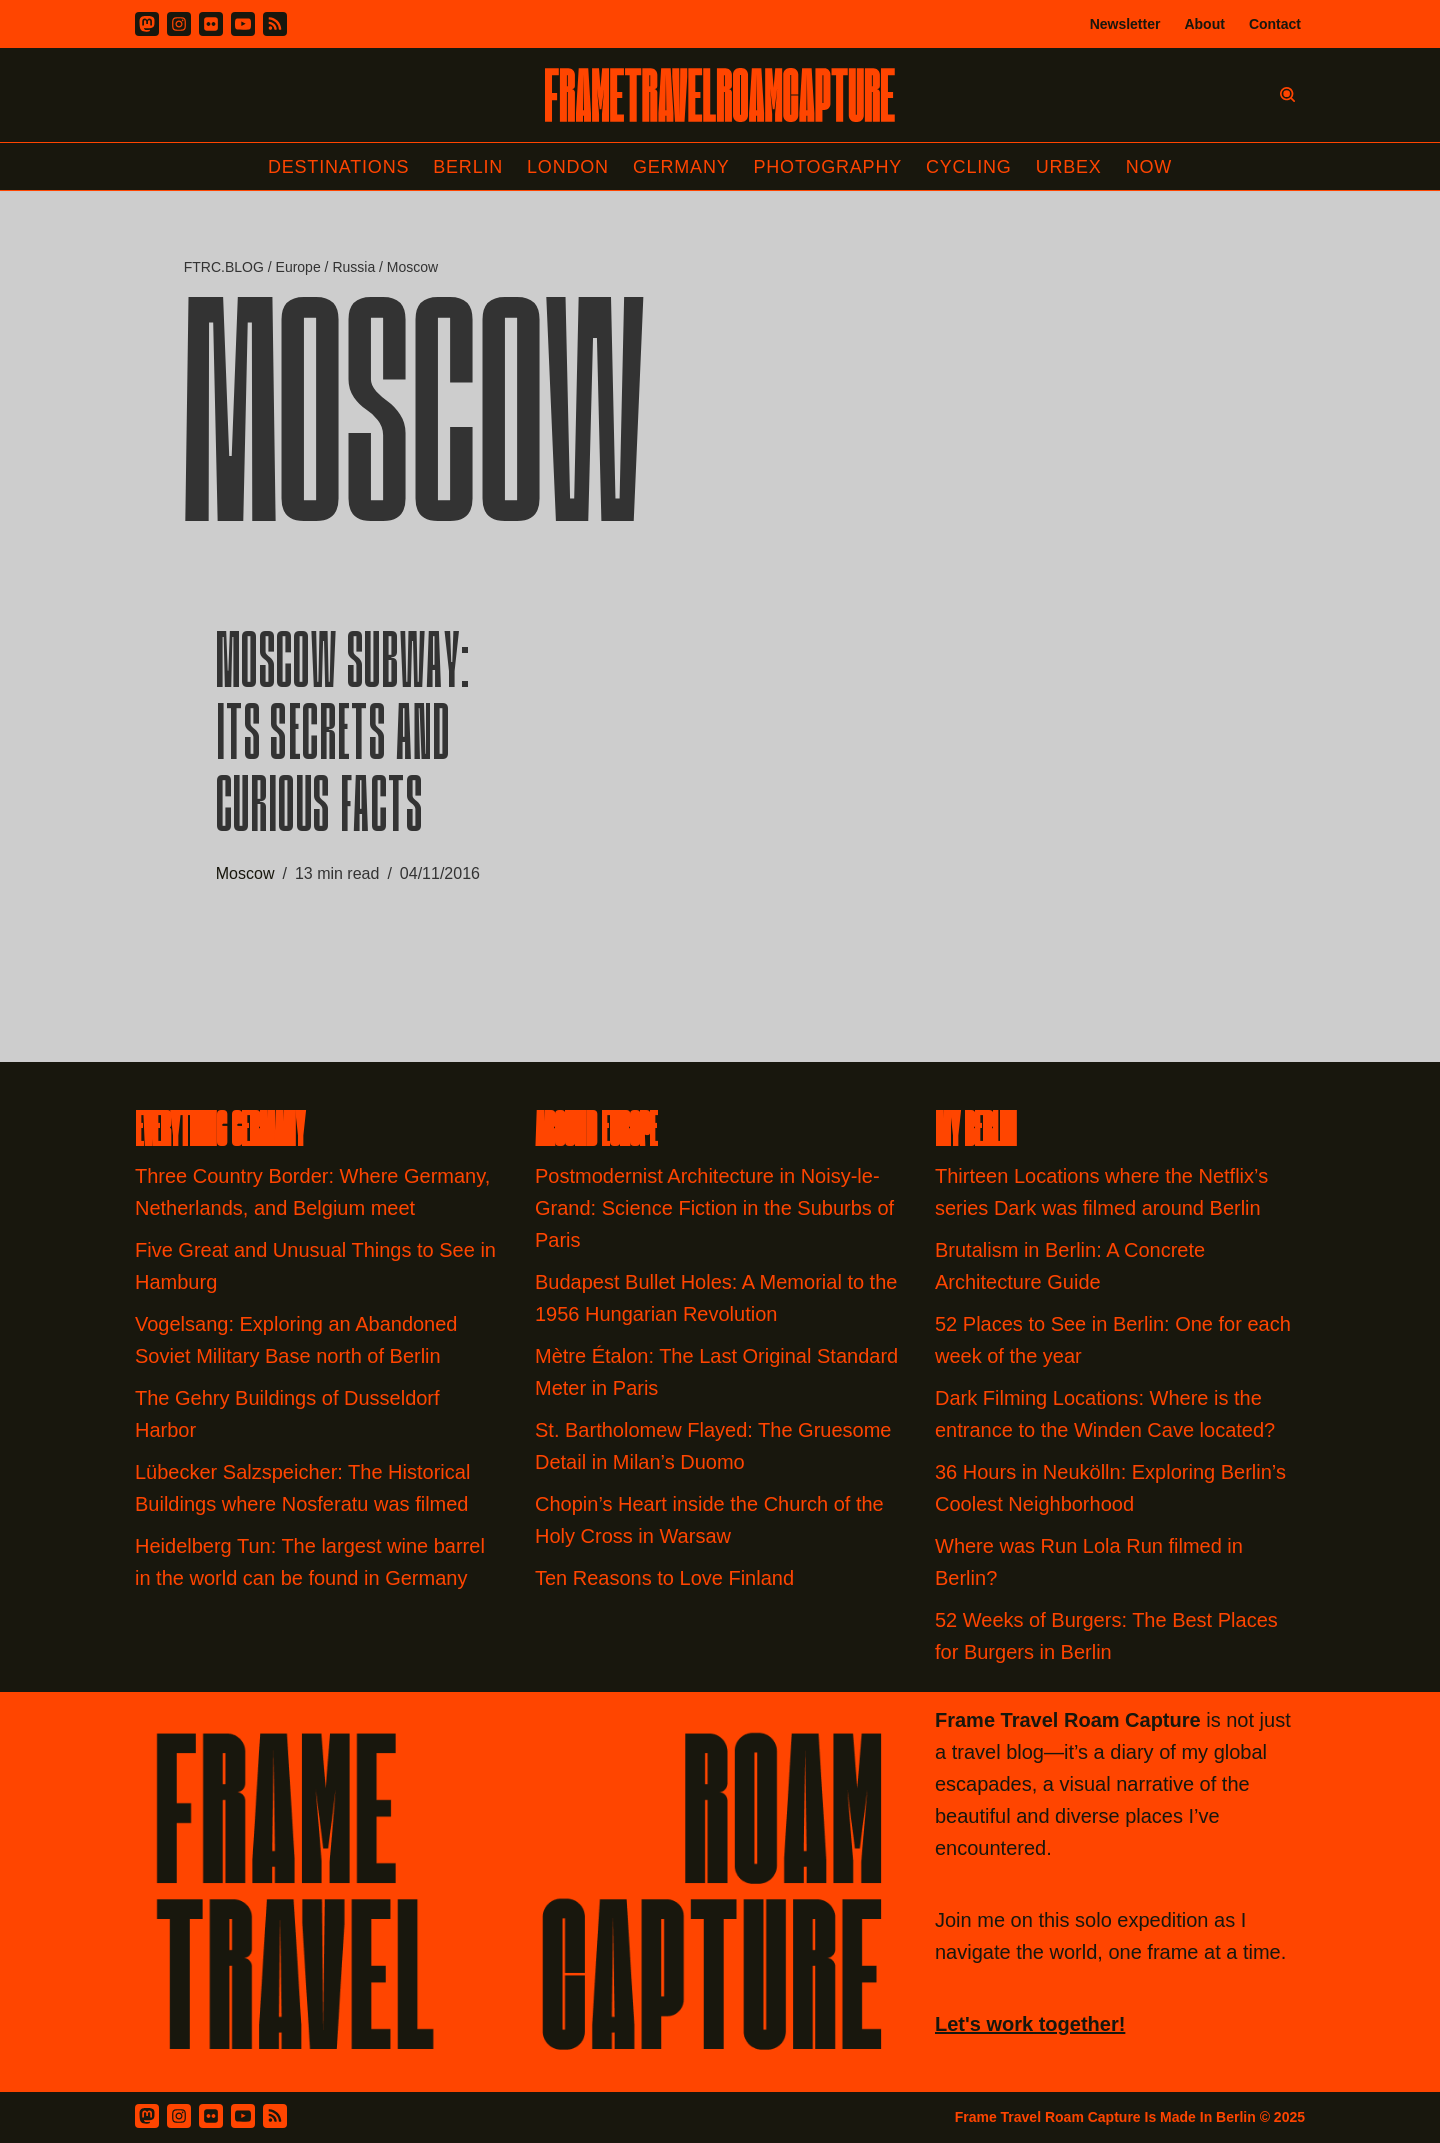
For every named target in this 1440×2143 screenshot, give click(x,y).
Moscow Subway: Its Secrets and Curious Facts (344, 739)
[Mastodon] (147, 24)
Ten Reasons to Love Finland (664, 1578)
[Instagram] (179, 24)
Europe (298, 267)
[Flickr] (211, 24)
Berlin (468, 167)
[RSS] (275, 24)
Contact (1275, 24)
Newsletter (1125, 24)
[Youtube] (243, 24)
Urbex (1069, 167)
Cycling (969, 167)
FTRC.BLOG (224, 267)
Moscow (245, 873)
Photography (828, 167)
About (1204, 24)
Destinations (338, 167)
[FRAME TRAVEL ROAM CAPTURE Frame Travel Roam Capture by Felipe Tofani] (720, 95)
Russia (353, 267)
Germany (681, 167)
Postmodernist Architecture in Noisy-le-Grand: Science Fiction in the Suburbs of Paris (714, 1208)
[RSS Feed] (275, 2116)
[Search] (1287, 94)
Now (1149, 167)
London (568, 167)
